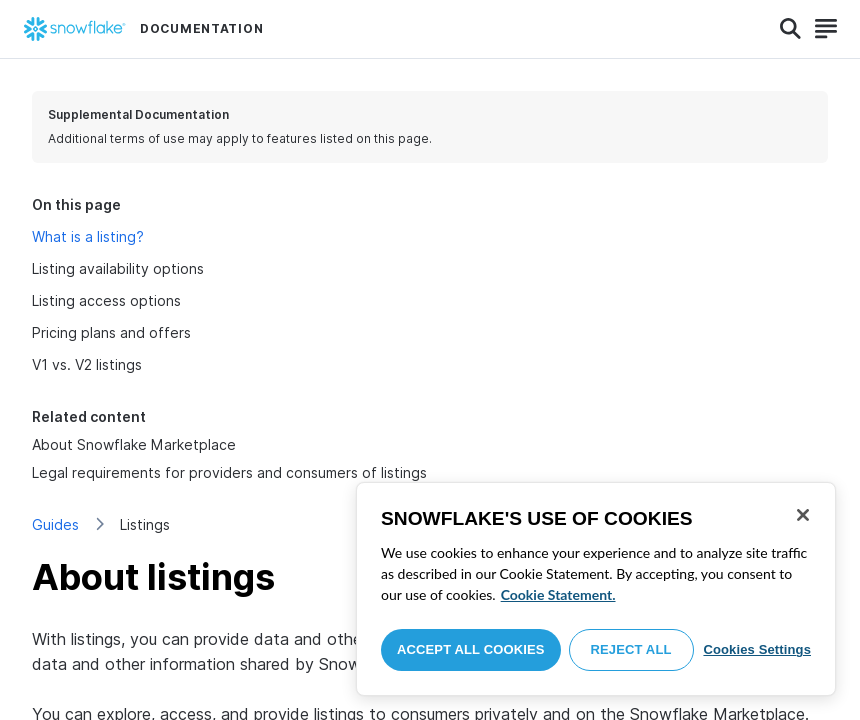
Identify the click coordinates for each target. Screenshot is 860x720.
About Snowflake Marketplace (134, 444)
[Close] (803, 515)
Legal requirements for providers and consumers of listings (229, 472)
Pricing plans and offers (111, 332)
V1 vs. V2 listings (87, 364)
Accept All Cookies (471, 649)
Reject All (631, 649)
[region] (596, 589)
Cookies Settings (757, 649)
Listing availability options (118, 268)
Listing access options (106, 300)
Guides (55, 524)
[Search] (790, 29)
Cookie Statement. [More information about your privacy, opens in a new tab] (558, 594)
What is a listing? (88, 236)
